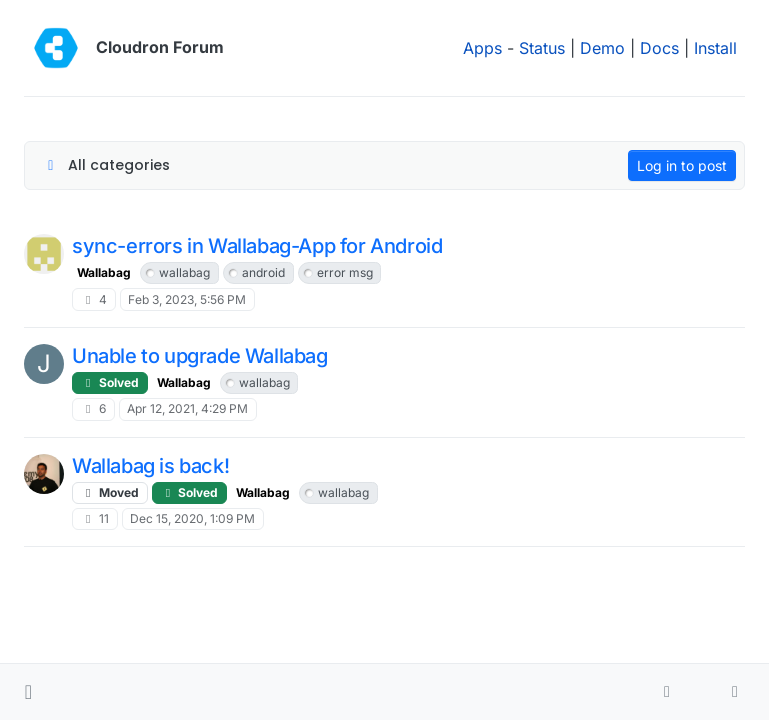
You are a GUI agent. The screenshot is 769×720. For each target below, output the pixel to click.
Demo (602, 48)
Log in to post (682, 165)
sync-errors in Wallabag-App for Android (257, 246)
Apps (482, 48)
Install (715, 48)
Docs (659, 48)
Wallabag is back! (150, 466)
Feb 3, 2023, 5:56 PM (187, 299)
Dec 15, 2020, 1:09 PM (192, 518)
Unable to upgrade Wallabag (200, 356)
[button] (28, 692)
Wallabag (104, 272)
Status (542, 48)
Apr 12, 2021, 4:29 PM (187, 408)
